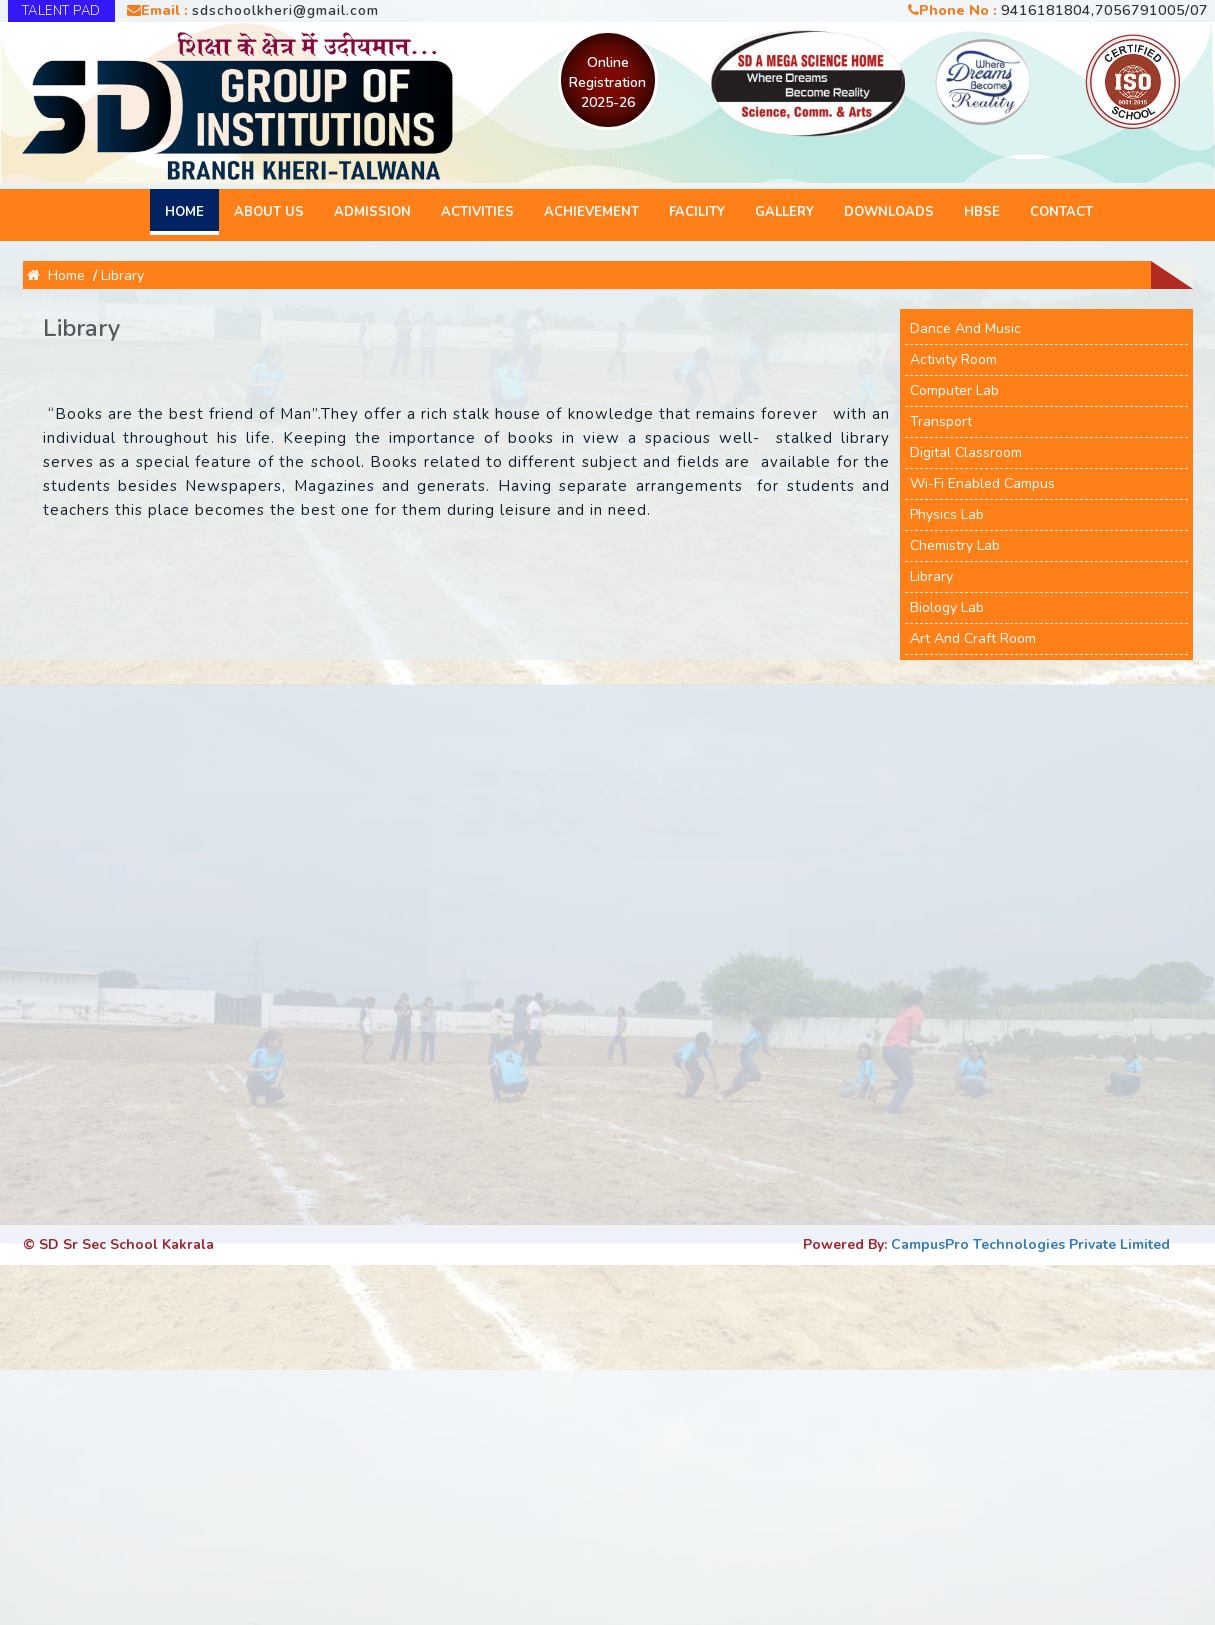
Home (184, 212)
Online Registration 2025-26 (607, 82)
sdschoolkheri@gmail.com (285, 10)
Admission (372, 212)
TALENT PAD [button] (61, 11)
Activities (477, 212)
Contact (1061, 212)
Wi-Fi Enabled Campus (982, 483)
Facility (697, 212)
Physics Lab (947, 514)
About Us (269, 212)
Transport (941, 421)
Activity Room (953, 359)
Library (122, 275)
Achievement (591, 212)
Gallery (784, 212)
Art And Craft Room (973, 638)
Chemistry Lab (955, 545)
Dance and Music (965, 328)
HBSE (982, 212)
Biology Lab (947, 607)
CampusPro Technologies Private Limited (1030, 1244)
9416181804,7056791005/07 (1104, 10)
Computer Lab (954, 390)
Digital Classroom (966, 452)
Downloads (889, 212)
